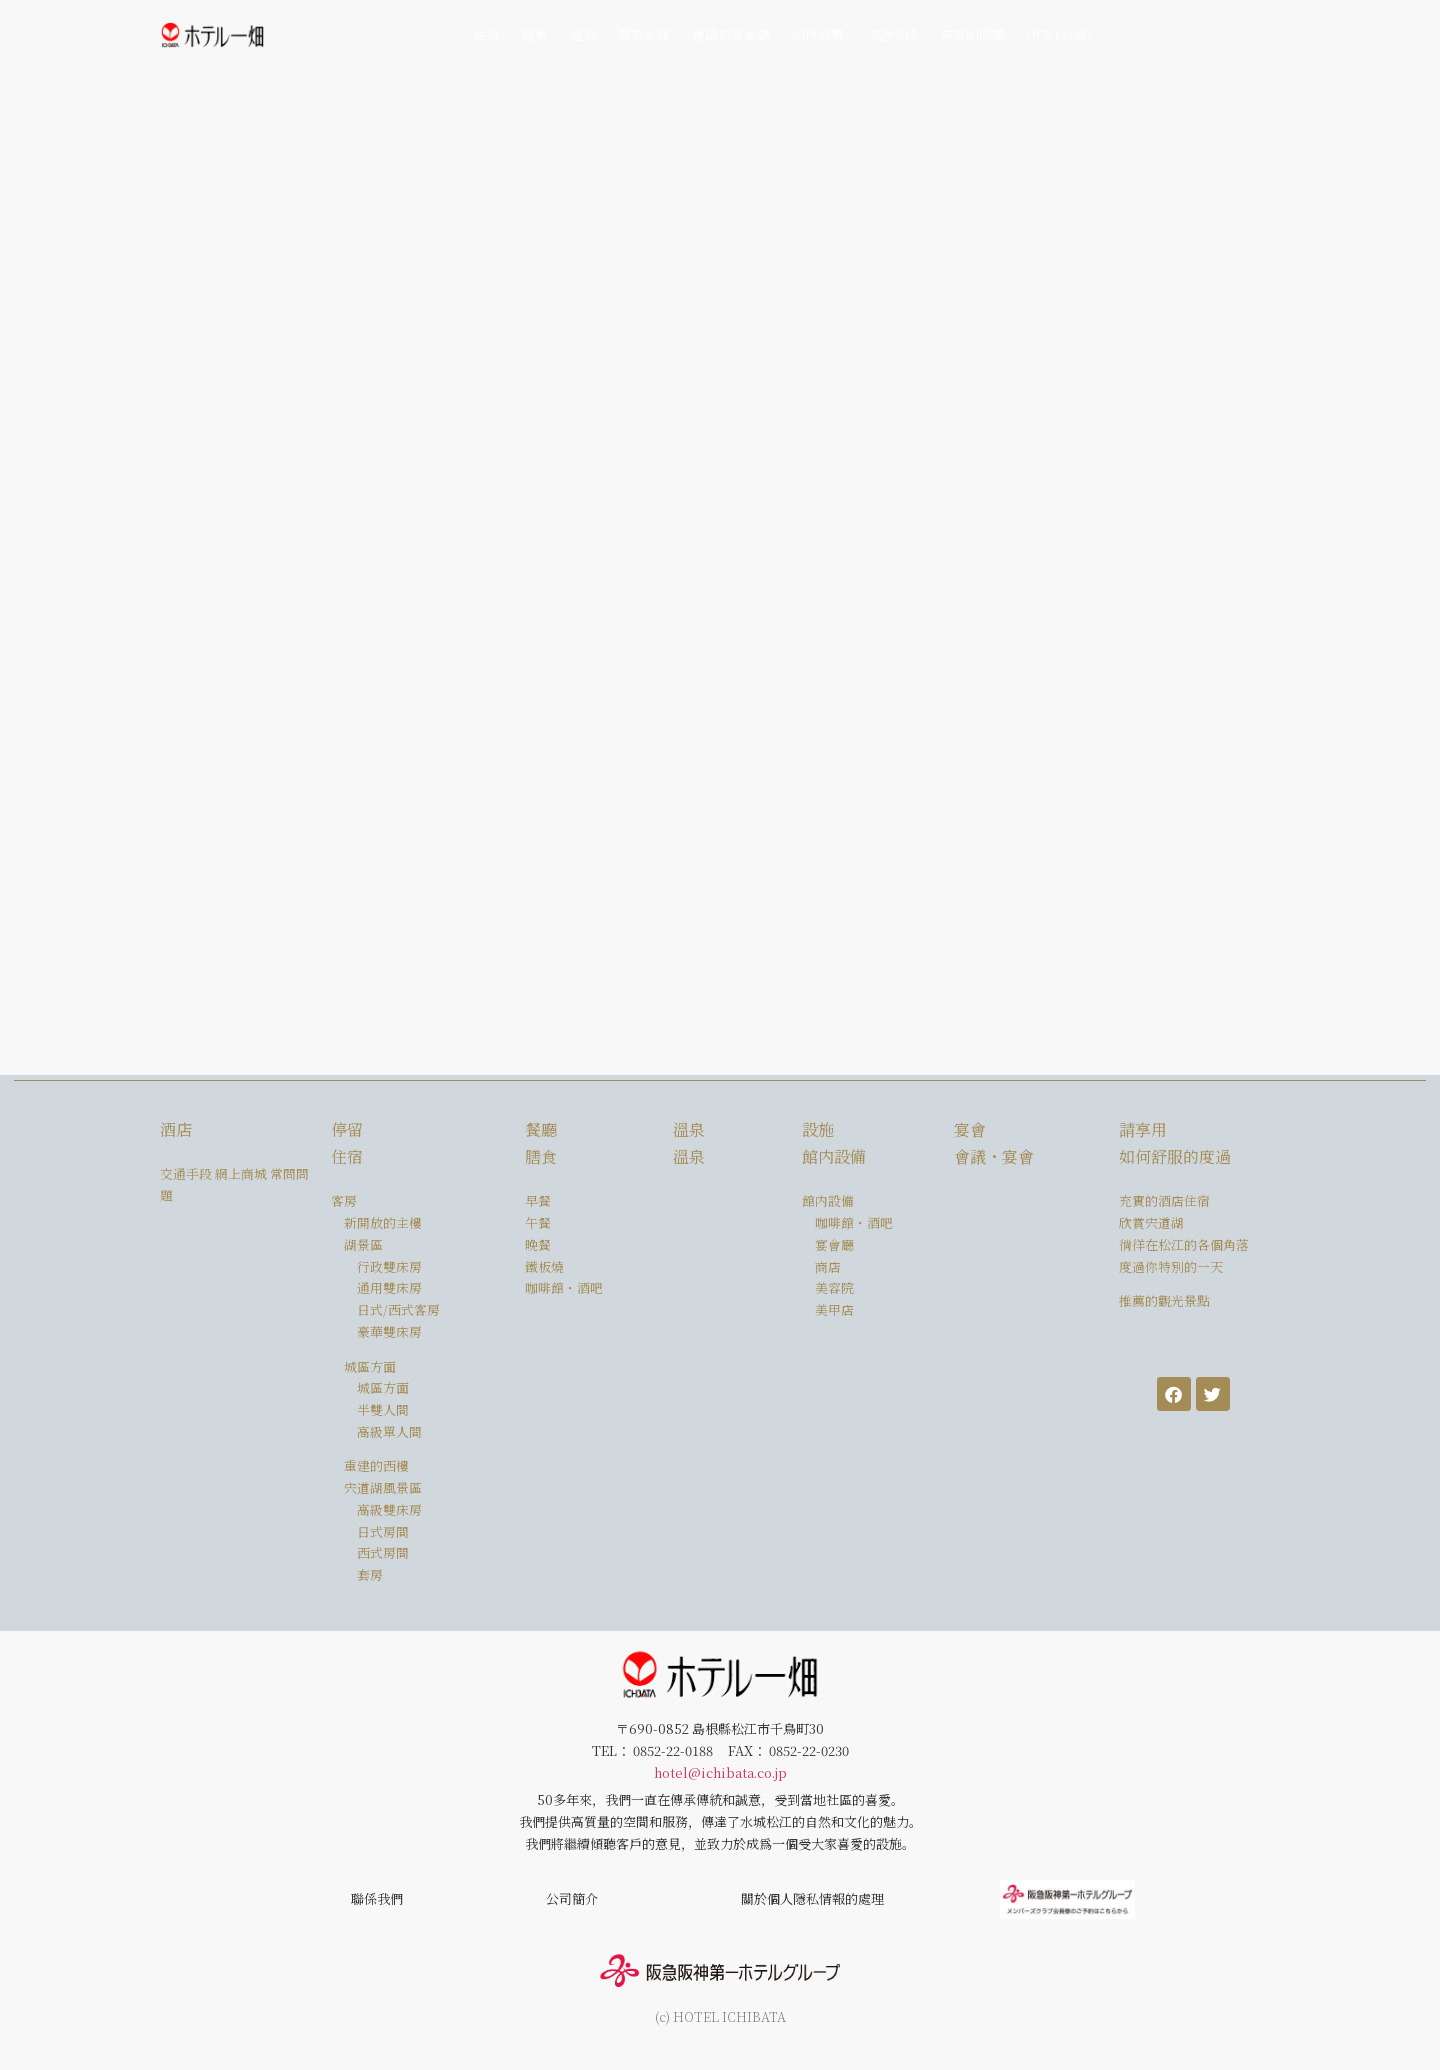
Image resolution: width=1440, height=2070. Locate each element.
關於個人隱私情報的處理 (812, 1898)
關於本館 (644, 34)
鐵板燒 (544, 1266)
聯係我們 (377, 1898)
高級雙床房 (389, 1509)
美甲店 (834, 1309)
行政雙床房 (389, 1266)
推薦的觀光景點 (1164, 1300)
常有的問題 (972, 34)
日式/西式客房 (398, 1309)
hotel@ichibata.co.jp (720, 1772)
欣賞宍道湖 (1151, 1222)
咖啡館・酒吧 (564, 1287)
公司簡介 (572, 1898)
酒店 (176, 1129)
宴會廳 (834, 1244)
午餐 (538, 1222)
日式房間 (383, 1531)
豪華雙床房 (389, 1331)
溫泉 (583, 34)
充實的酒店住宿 (1164, 1200)
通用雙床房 (389, 1287)
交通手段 (892, 34)
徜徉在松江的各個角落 (1184, 1244)
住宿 (487, 34)
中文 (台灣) (1059, 34)
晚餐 (538, 1244)
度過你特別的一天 (1171, 1266)
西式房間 (383, 1552)
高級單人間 (389, 1431)
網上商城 (241, 1173)
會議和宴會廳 (731, 34)
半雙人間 (383, 1409)
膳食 (535, 34)
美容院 (834, 1287)
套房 (370, 1574)
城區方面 (383, 1387)
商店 (828, 1266)
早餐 (538, 1200)
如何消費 (818, 34)
